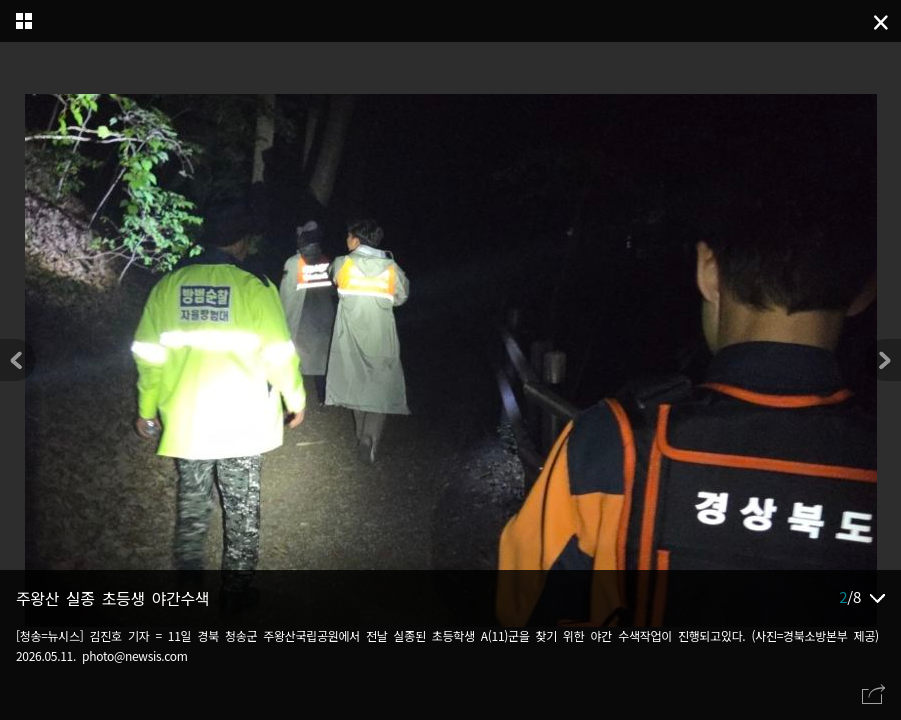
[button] (883, 360)
